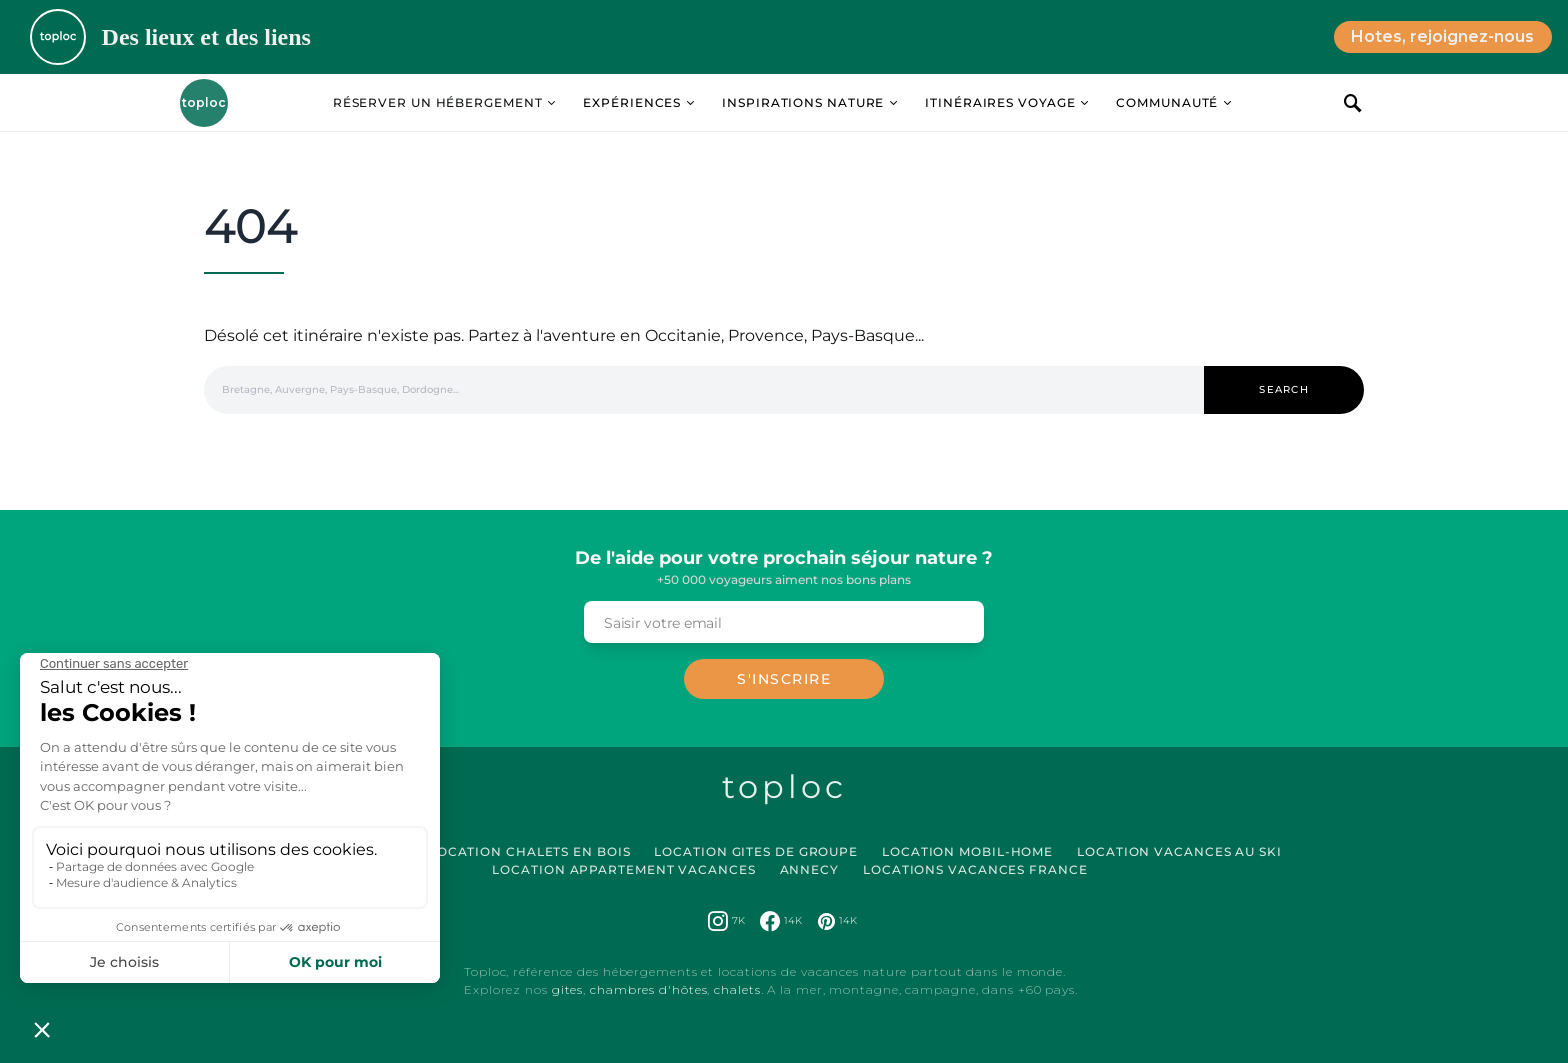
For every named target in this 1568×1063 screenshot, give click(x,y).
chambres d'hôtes (648, 989)
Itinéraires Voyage (1000, 102)
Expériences (632, 102)
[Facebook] (781, 921)
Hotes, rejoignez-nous (1442, 36)
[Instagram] (726, 921)
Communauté (1167, 102)
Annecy (809, 869)
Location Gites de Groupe (756, 851)
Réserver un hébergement (438, 102)
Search (1284, 389)
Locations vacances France (975, 869)
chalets (737, 989)
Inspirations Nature (803, 102)
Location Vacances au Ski (1179, 851)
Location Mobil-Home (967, 851)
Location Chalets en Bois (530, 851)
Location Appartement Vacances (623, 869)
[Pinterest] (837, 921)
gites (568, 989)
